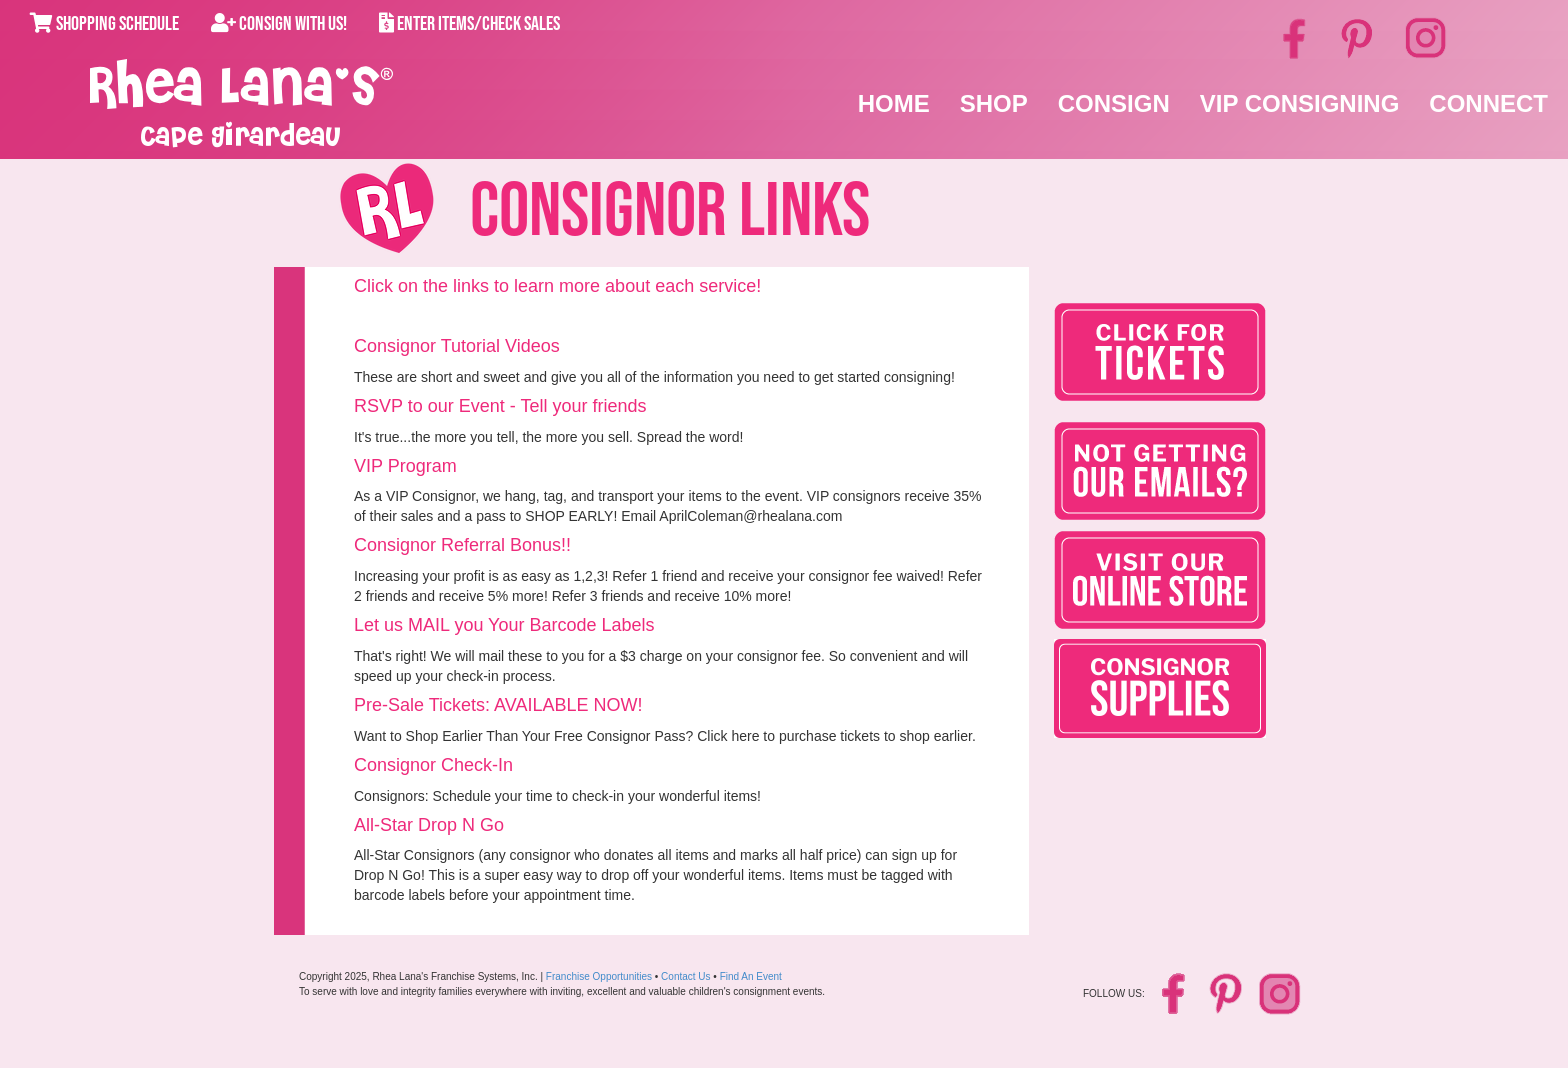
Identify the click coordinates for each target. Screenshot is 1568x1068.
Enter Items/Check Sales (469, 24)
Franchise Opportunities (599, 976)
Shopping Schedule (104, 24)
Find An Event (751, 976)
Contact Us (685, 976)
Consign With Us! (279, 24)
